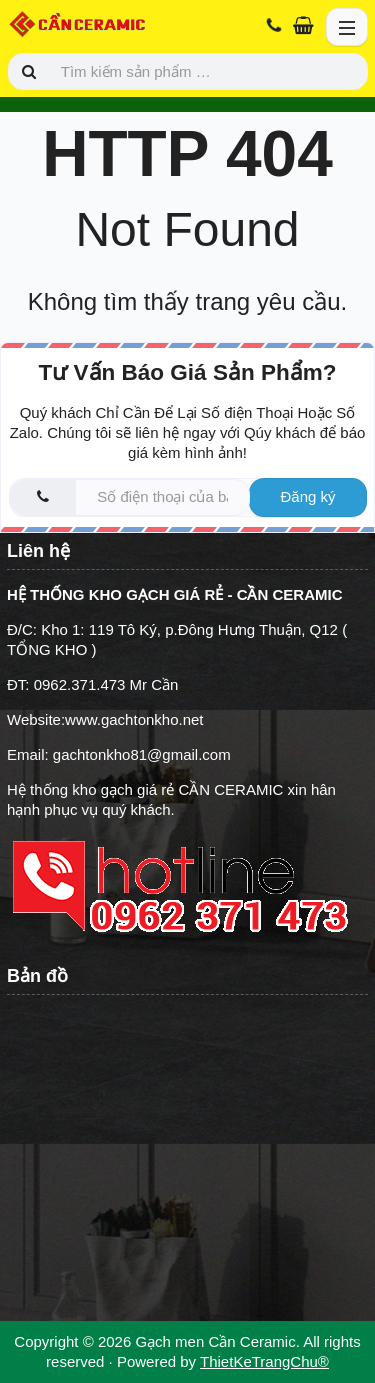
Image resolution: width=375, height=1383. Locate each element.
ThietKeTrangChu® (264, 1361)
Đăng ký (307, 496)
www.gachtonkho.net (134, 719)
